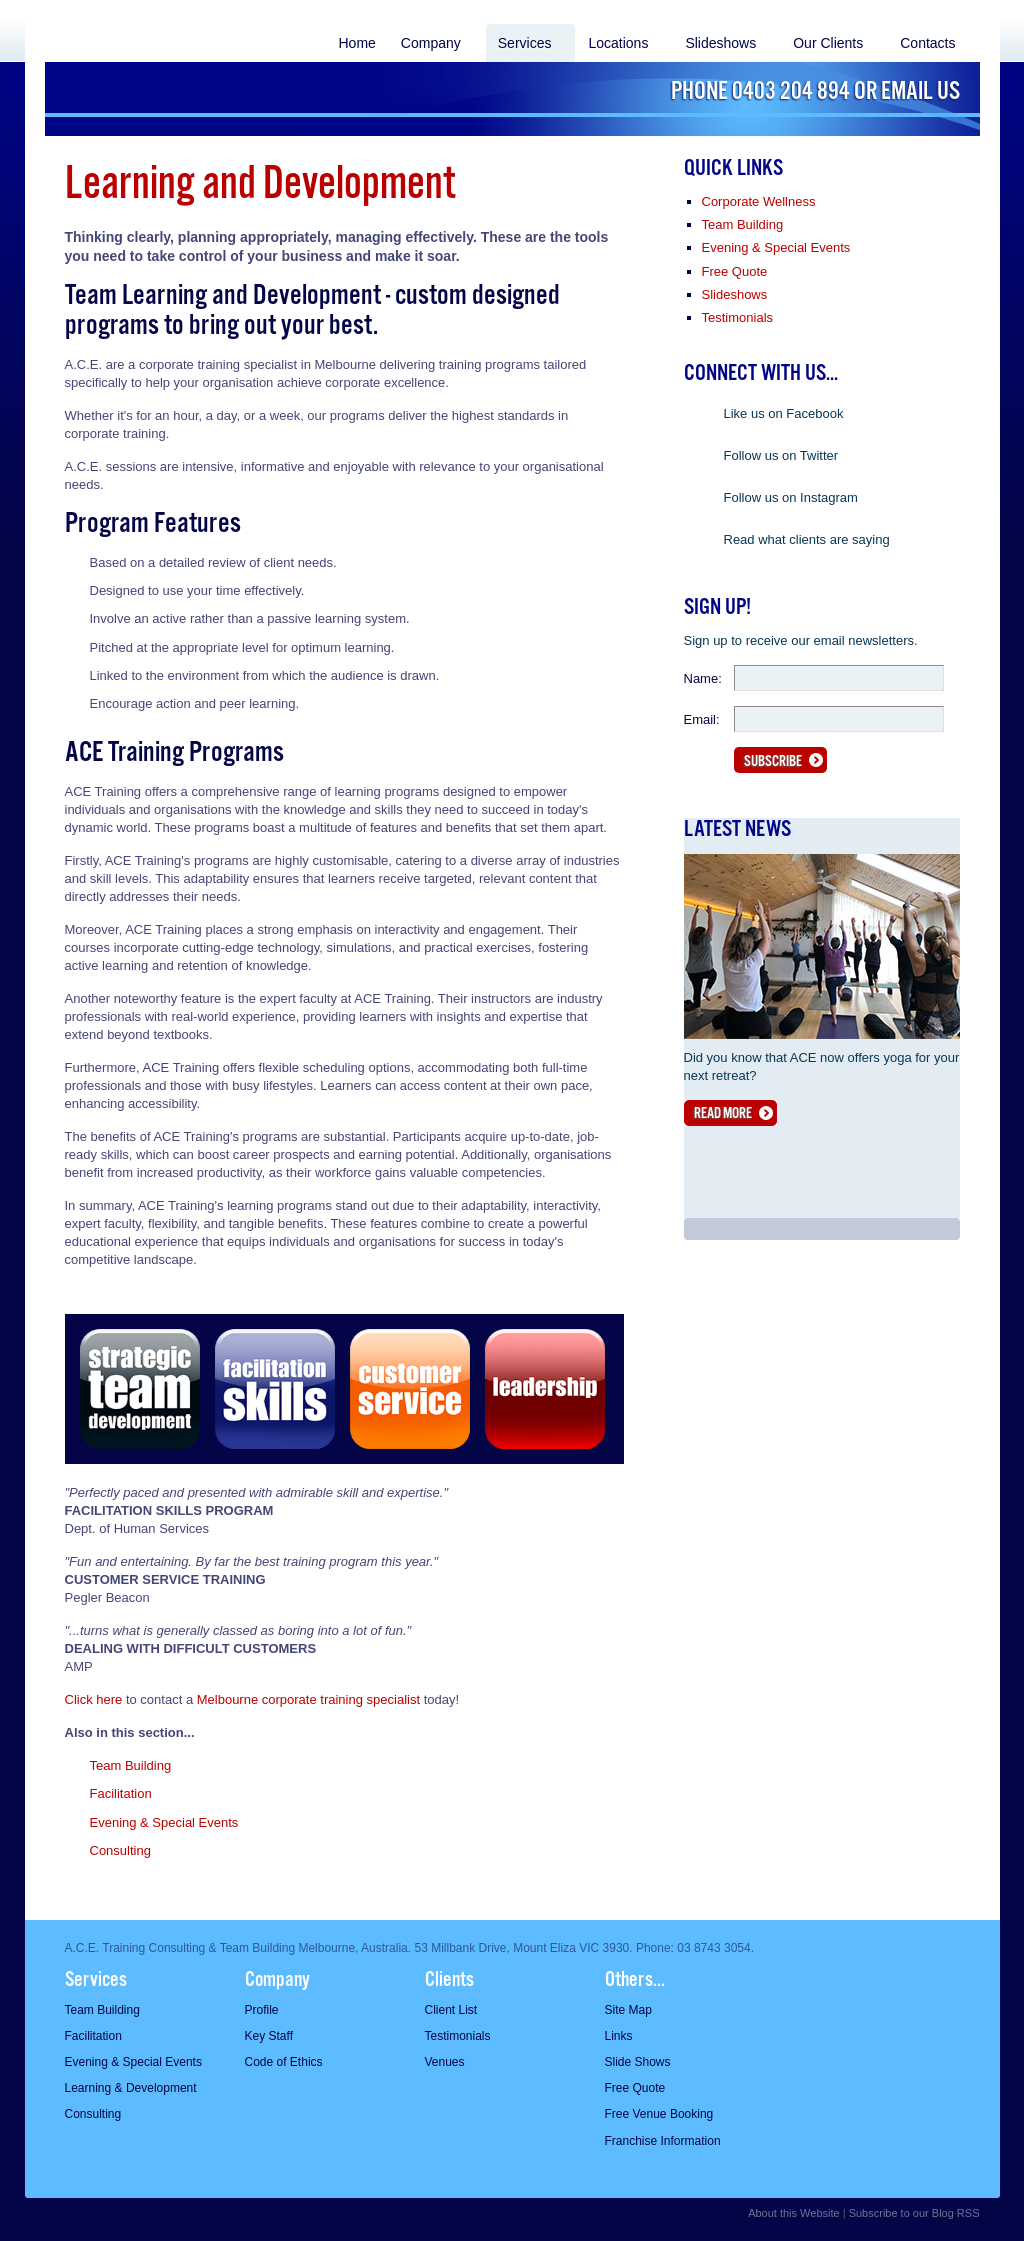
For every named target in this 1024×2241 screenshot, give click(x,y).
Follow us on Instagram (791, 497)
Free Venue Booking (659, 2114)
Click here (94, 1699)
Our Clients (828, 43)
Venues (445, 2062)
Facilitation (121, 1793)
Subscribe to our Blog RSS (914, 2213)
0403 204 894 (791, 92)
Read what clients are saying (807, 539)
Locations (618, 43)
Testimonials (738, 317)
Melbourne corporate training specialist (308, 1699)
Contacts (927, 43)
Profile (262, 2010)
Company (431, 43)
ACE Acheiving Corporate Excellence (152, 79)
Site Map (628, 2010)
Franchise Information (663, 2141)
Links (619, 2036)
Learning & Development (131, 2088)
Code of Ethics (284, 2062)
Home (356, 43)
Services (525, 43)
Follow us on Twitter (781, 455)
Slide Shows (638, 2062)
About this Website (794, 2213)
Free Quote (735, 271)
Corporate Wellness (759, 201)
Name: (703, 678)
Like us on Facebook (784, 413)
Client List (451, 2010)
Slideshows (720, 43)
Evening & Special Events (164, 1822)
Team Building (131, 1765)
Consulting (120, 1850)
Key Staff (269, 2036)
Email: (702, 719)
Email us (920, 92)
